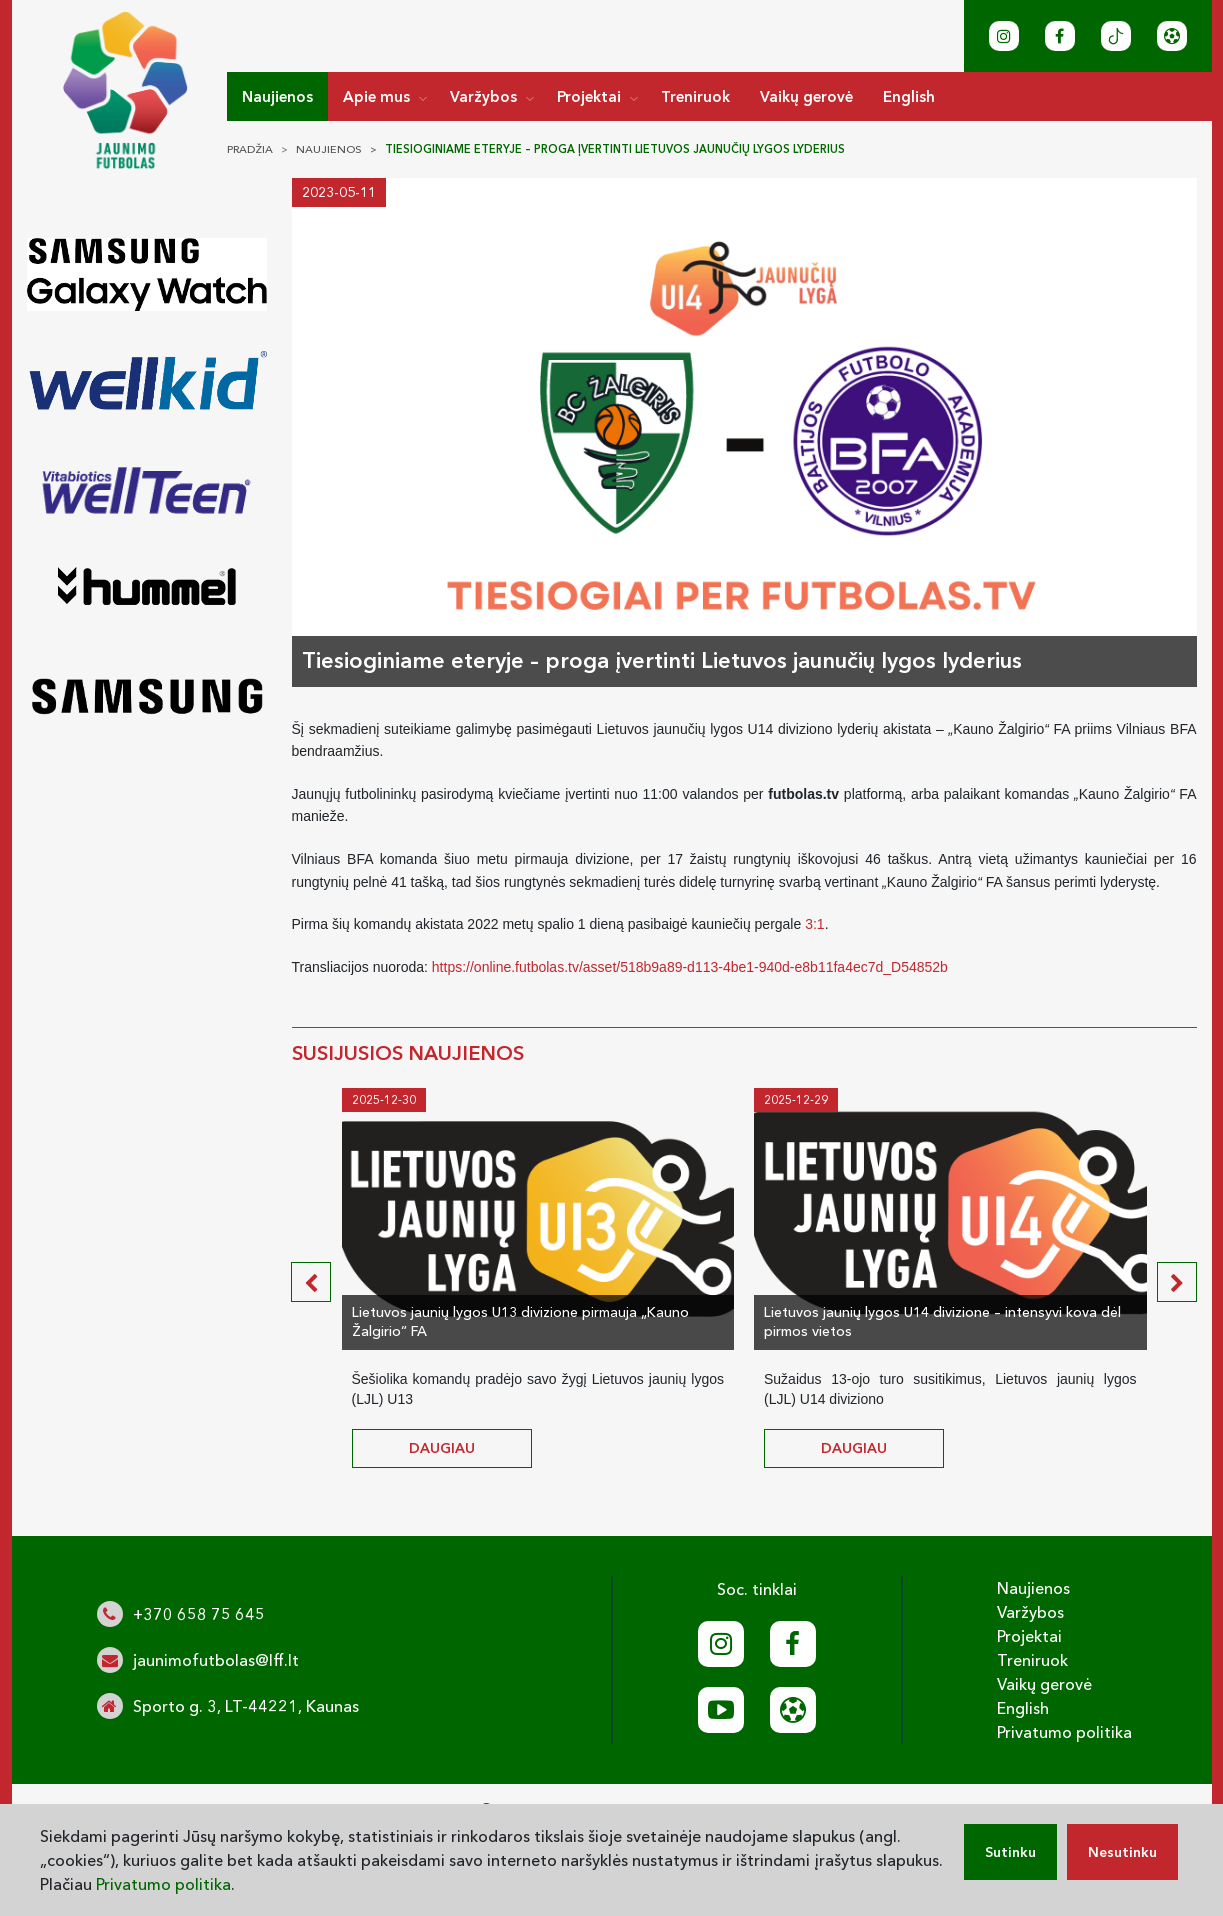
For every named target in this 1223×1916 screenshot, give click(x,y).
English (909, 96)
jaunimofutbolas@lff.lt (216, 1660)
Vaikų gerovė (806, 96)
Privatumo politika (1064, 1732)
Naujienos (277, 96)
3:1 (814, 924)
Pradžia (250, 149)
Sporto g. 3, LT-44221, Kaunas (246, 1706)
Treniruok (695, 96)
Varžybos (483, 96)
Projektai (589, 96)
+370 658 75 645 (199, 1614)
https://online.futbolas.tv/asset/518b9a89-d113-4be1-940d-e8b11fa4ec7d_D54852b (690, 967)
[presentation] (311, 1282)
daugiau (442, 1448)
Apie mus (376, 96)
